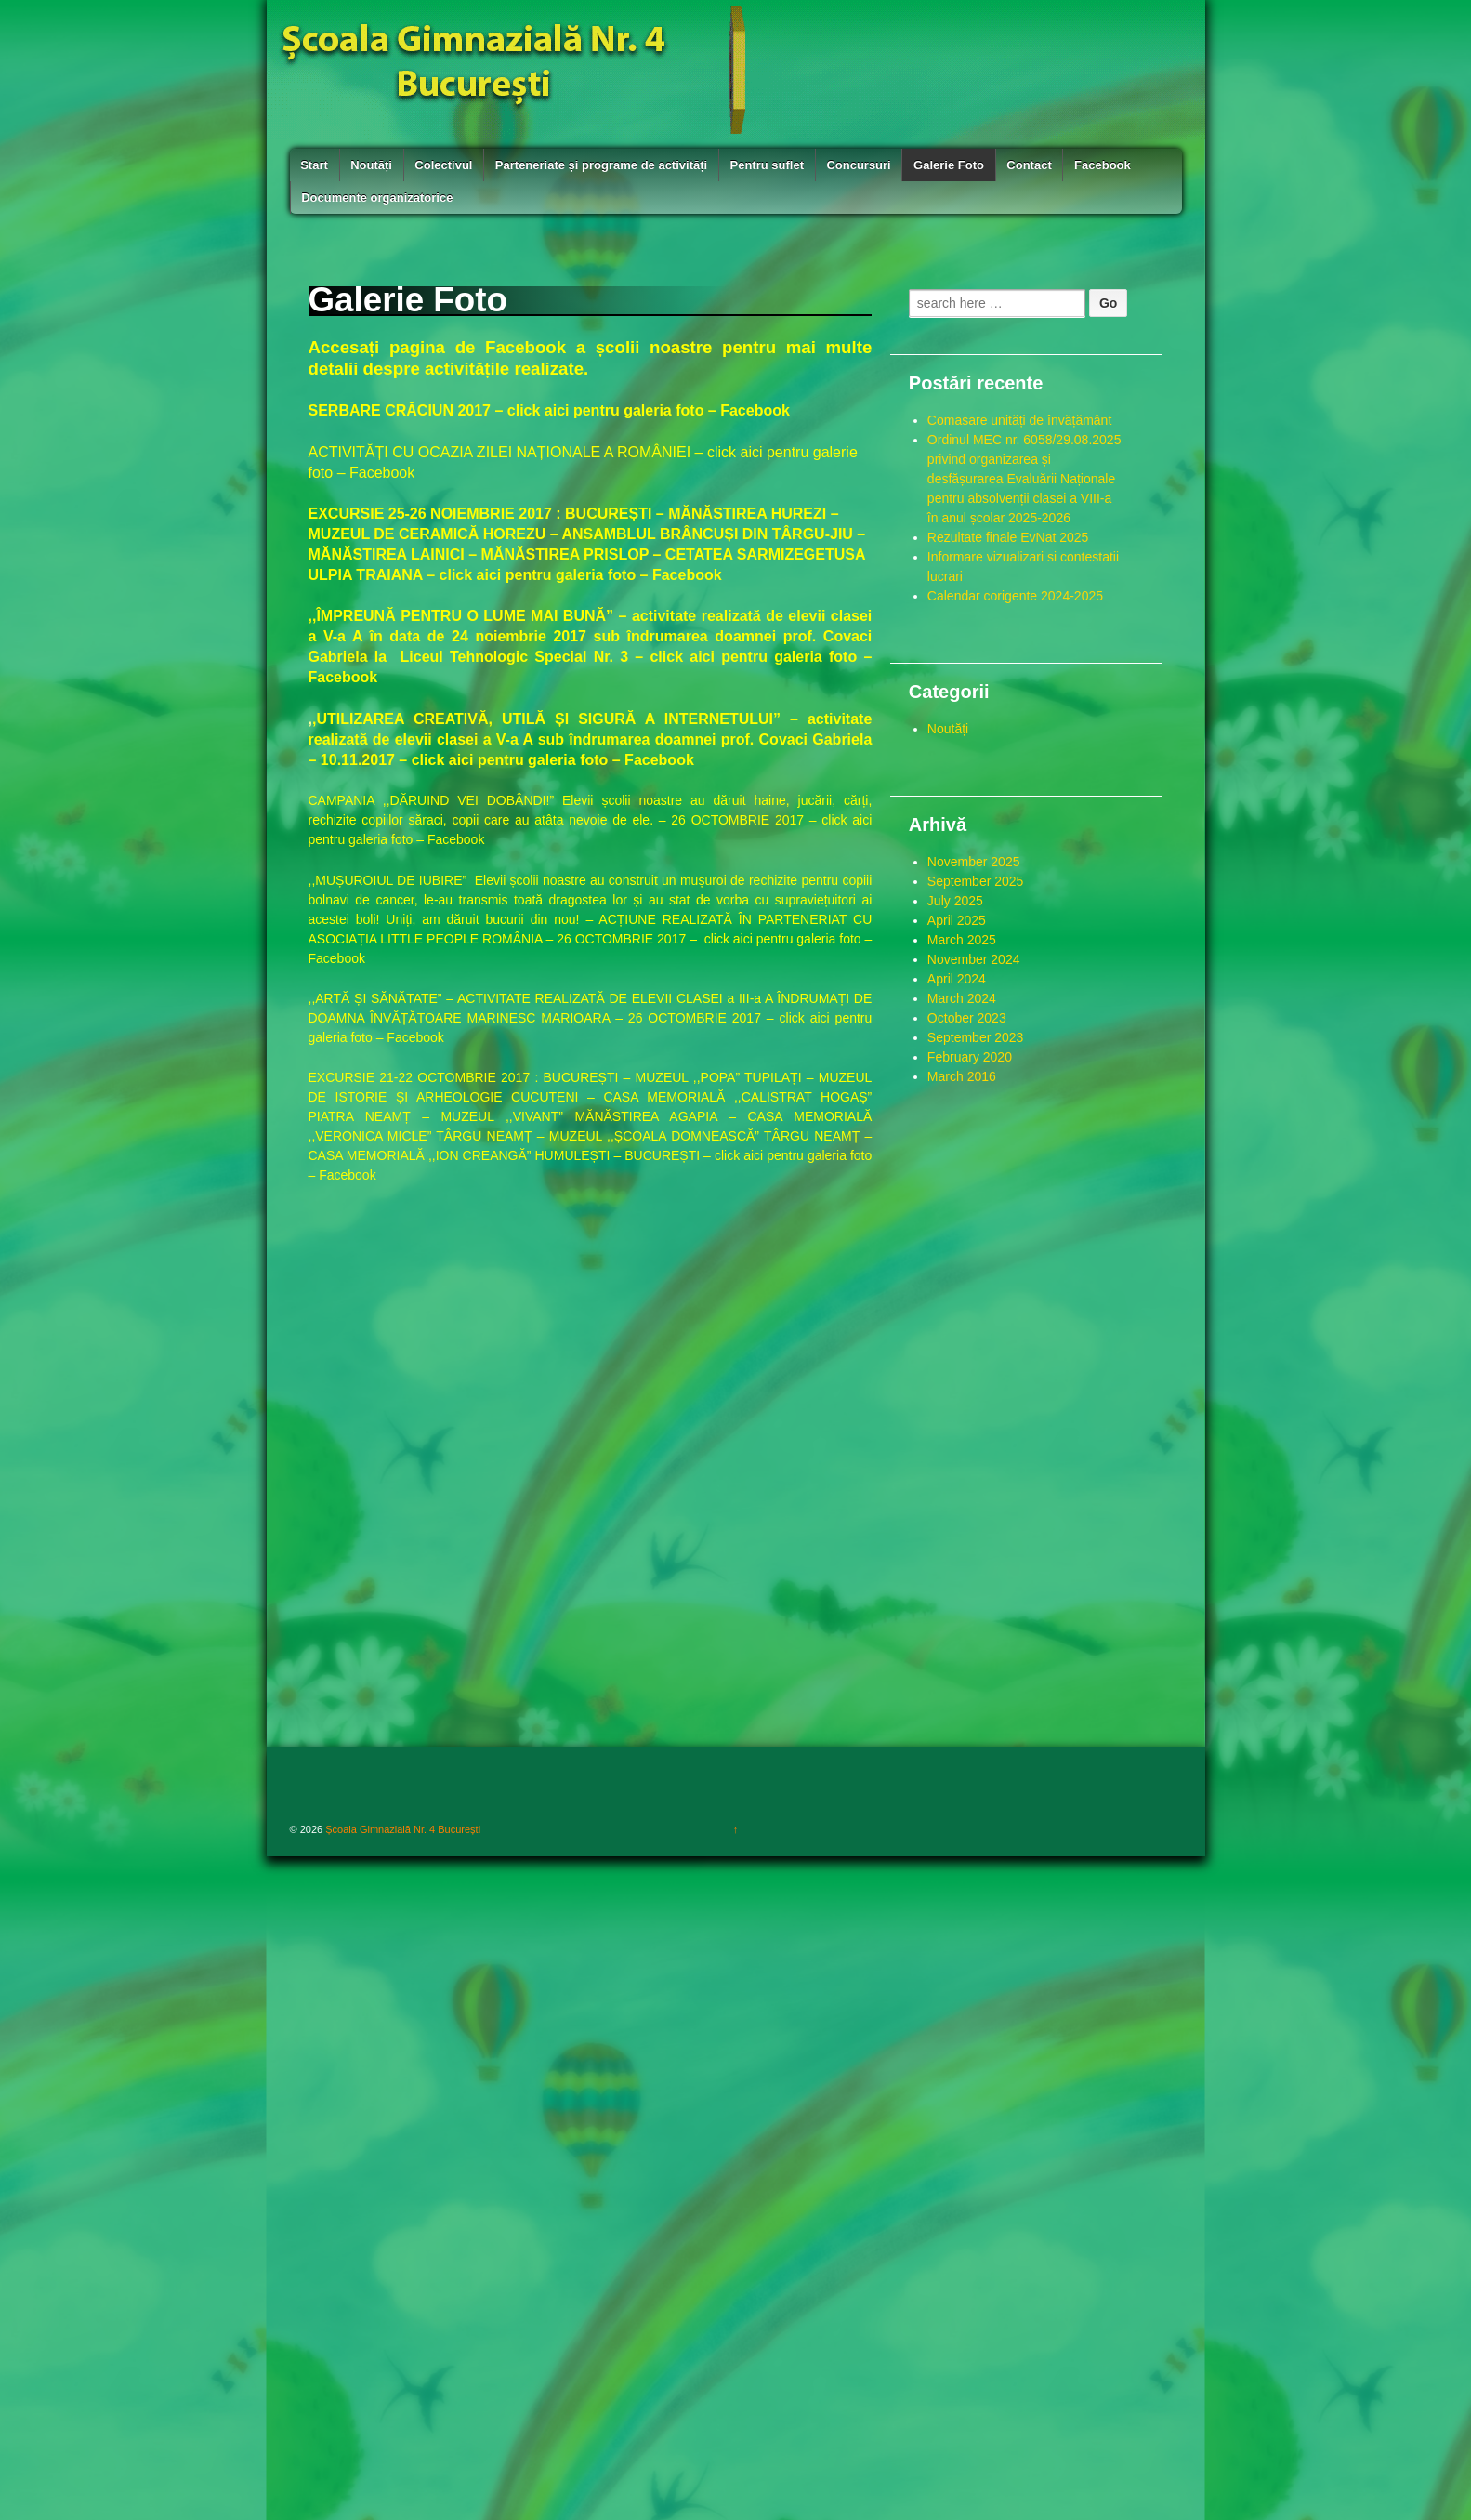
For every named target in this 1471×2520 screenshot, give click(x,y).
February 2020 (969, 1056)
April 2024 (956, 978)
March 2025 (961, 939)
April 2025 (956, 920)
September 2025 (975, 881)
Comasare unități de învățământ (1019, 420)
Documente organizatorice (377, 198)
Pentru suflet (767, 165)
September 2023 (975, 1037)
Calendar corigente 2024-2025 (1015, 595)
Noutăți (371, 165)
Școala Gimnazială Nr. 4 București (401, 1829)
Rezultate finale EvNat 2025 (1008, 537)
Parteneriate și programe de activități (601, 165)
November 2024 (973, 959)
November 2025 (973, 861)
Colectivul (443, 165)
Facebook (1102, 165)
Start (314, 165)
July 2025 (955, 900)
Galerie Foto (948, 165)
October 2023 (966, 1017)
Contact (1028, 165)
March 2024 (961, 998)
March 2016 (961, 1076)
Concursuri (858, 165)
